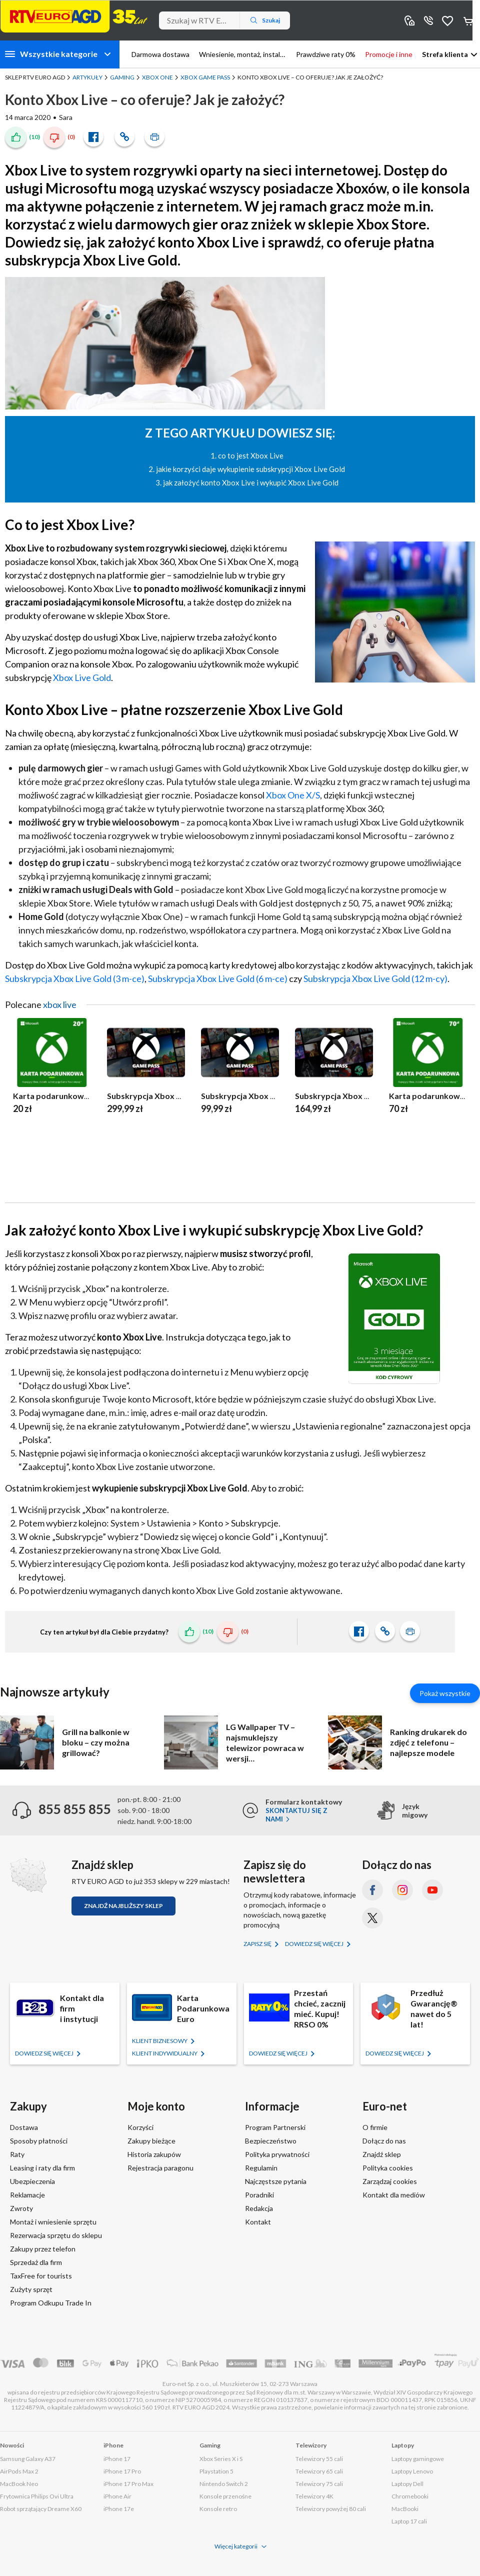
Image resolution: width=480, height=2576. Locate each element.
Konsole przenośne (226, 2496)
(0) (71, 136)
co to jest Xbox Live (251, 455)
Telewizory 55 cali (319, 2458)
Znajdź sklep (381, 2154)
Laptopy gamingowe (418, 2458)
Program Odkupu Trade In (51, 2302)
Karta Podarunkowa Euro (203, 2008)
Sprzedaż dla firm (36, 2262)
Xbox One (157, 77)
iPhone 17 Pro (122, 2471)
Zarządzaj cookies (389, 2181)
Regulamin (261, 2168)
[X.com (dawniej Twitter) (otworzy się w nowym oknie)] (372, 1918)
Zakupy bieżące (152, 2140)
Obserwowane (448, 20)
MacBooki (405, 2508)
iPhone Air (118, 2496)
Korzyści (141, 2127)
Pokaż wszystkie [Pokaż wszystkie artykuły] (445, 1693)
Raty (17, 2154)
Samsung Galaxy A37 (28, 2458)
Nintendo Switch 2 (224, 2484)
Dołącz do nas (384, 2140)
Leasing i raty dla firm (42, 2168)
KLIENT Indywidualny (165, 2053)
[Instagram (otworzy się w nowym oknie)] (402, 1890)
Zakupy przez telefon (43, 2248)
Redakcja (259, 2208)
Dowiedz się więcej (314, 1944)
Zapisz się (258, 1944)
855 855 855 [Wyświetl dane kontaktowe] (428, 20)
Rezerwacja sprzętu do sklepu (56, 2235)
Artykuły (87, 77)
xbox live (59, 1004)
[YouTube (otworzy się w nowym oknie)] (432, 1890)
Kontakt (258, 2222)
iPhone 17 (117, 2458)
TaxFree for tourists (41, 2276)
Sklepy (410, 20)
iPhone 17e (119, 2508)
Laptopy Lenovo (412, 2471)
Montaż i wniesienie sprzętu (53, 2222)
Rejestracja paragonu (161, 2168)
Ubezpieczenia (32, 2181)
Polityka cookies (387, 2168)
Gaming (122, 77)
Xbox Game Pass (205, 77)
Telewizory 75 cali (319, 2484)
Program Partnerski (275, 2127)
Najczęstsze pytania (275, 2181)
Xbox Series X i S (221, 2458)
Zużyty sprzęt (31, 2289)
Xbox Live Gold (82, 677)
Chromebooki (410, 2496)
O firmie (375, 2127)
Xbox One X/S (293, 795)
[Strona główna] (74, 16)
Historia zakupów (154, 2154)
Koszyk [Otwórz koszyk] (469, 20)
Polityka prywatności (277, 2154)
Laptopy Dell (408, 2484)
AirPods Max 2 (19, 2471)
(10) (34, 136)
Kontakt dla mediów (393, 2194)
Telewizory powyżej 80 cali (331, 2508)
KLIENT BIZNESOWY (160, 2040)
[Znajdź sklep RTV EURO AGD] (28, 1875)
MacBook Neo (19, 2484)
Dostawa (24, 2127)
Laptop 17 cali (409, 2521)
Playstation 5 (217, 2471)
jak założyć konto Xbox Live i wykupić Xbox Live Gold (250, 482)
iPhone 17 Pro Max (129, 2484)
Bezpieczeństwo (270, 2140)
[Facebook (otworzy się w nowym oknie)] (372, 1890)
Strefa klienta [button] (445, 54)
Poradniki (259, 2194)
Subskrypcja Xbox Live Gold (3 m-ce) (74, 978)
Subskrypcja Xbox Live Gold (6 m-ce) (218, 978)
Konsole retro (218, 2508)
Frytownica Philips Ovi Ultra (37, 2496)
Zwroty (21, 2208)
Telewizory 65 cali (319, 2471)
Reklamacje (27, 2194)
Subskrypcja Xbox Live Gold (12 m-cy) (376, 978)
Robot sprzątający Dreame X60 (41, 2508)
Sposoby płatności (39, 2140)
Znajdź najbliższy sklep (123, 1906)
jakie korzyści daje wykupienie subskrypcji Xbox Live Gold (250, 469)
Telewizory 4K (315, 2496)
